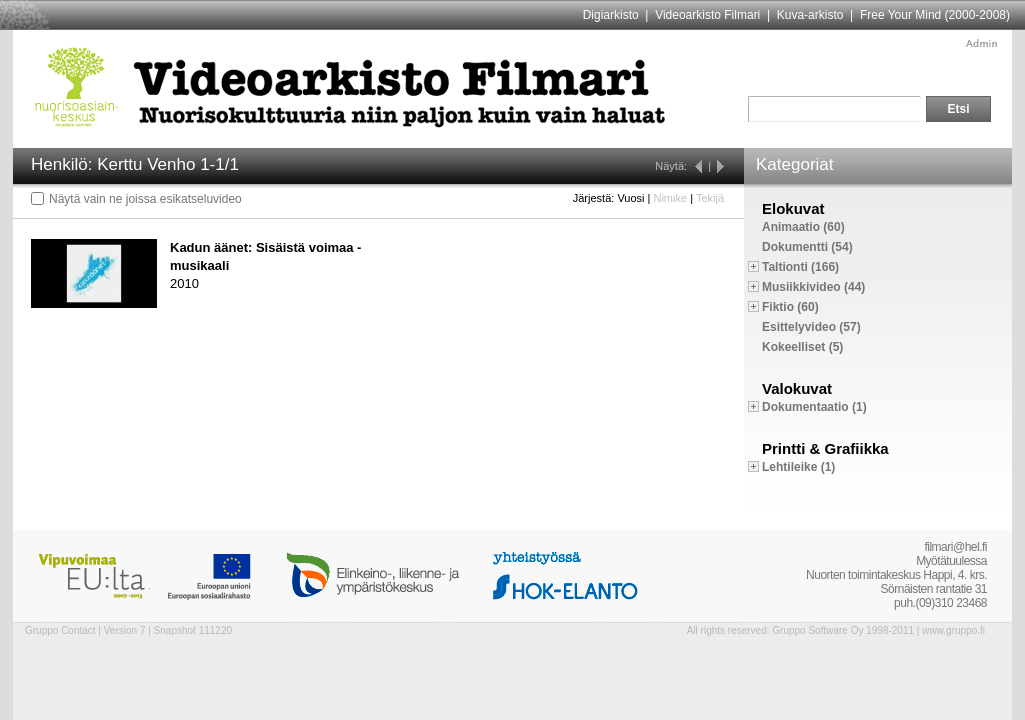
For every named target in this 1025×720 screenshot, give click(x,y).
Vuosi (630, 198)
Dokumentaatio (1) (814, 407)
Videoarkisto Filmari (707, 15)
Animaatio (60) (803, 227)
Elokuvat (793, 208)
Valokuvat (797, 388)
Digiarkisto (611, 15)
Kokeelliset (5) (802, 347)
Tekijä (710, 198)
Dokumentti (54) (807, 247)
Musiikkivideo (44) (813, 287)
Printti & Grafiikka (825, 448)
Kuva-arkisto (810, 15)
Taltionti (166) (800, 267)
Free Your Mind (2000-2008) (935, 15)
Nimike (670, 198)
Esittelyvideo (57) (811, 327)
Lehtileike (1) (798, 467)
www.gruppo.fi (953, 630)
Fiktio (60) (790, 307)
